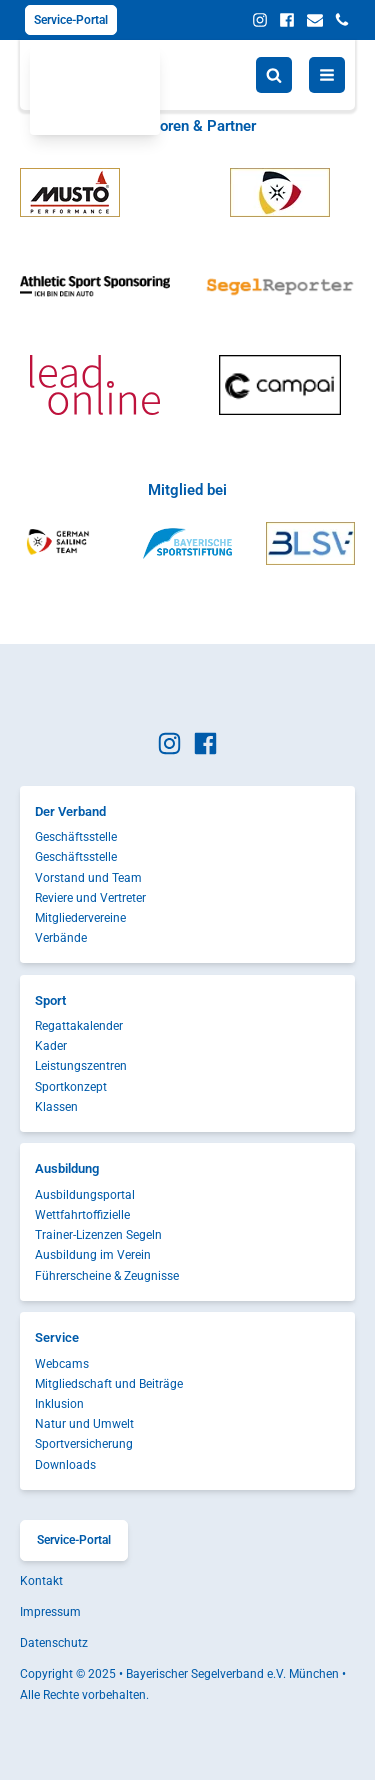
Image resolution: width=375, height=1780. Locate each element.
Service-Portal (71, 20)
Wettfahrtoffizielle (82, 1215)
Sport (50, 1000)
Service (57, 1337)
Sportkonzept (71, 1087)
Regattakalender (79, 1026)
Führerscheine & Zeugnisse (107, 1276)
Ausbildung (67, 1168)
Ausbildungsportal (85, 1195)
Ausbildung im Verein (93, 1255)
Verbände (61, 938)
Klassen (56, 1107)
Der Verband (70, 811)
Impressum (50, 1612)
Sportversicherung (84, 1444)
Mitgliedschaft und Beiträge (109, 1384)
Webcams (62, 1364)
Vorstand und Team (88, 878)
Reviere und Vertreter (90, 898)
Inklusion (59, 1404)
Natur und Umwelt (84, 1424)
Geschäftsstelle (76, 837)
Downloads (65, 1465)
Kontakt (41, 1581)
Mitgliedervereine (80, 918)
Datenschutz (54, 1643)
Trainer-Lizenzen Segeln (98, 1235)
